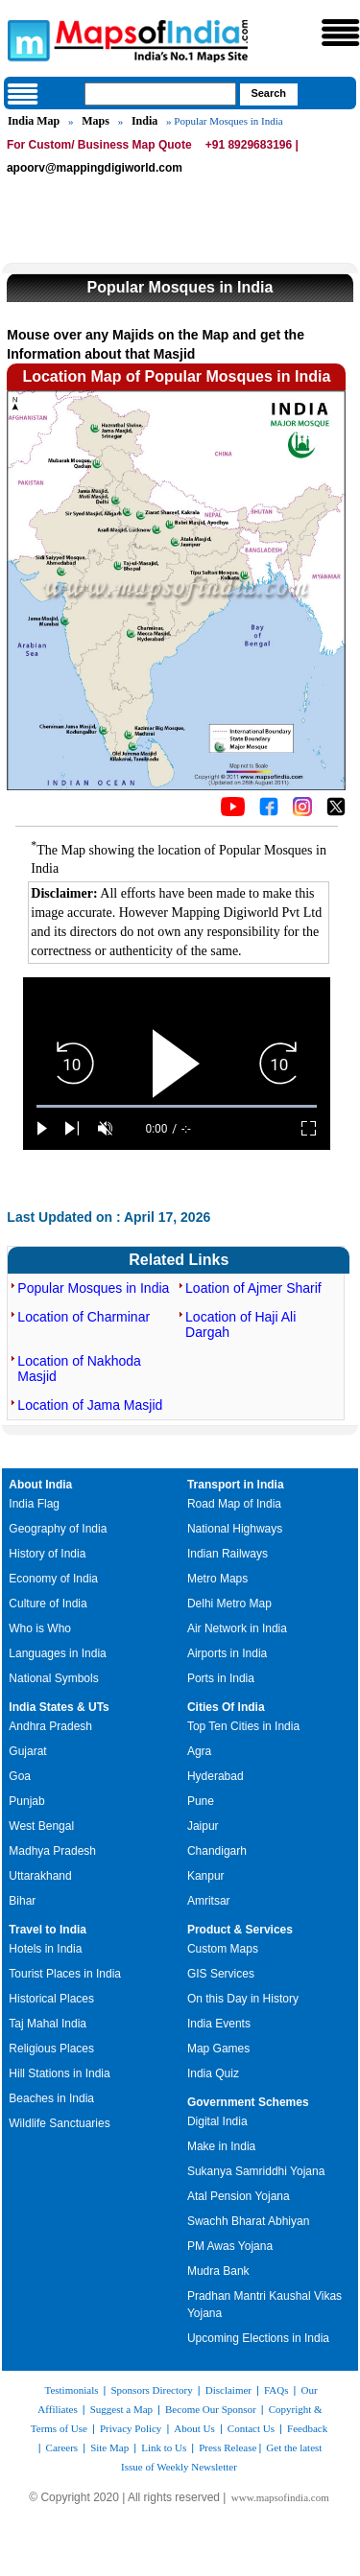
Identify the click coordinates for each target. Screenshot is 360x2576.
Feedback (307, 2428)
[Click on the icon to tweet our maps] (336, 811)
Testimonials (71, 2390)
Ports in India (220, 1678)
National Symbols (53, 1678)
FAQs (276, 2390)
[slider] (176, 1106)
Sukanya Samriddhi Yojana (255, 2171)
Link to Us (163, 2447)
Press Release (227, 2447)
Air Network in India (237, 1628)
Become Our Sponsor (210, 2409)
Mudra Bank (218, 2271)
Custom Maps (222, 1948)
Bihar (22, 1901)
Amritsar (208, 1901)
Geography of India (58, 1528)
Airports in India (227, 1653)
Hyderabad (215, 1776)
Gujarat (27, 1751)
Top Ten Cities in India (243, 1726)
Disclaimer (228, 2390)
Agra (199, 1751)
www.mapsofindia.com (280, 2497)
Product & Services (240, 1929)
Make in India (221, 2146)
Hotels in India (45, 1948)
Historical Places (51, 1998)
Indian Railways (227, 1553)
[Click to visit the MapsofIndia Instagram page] (302, 811)
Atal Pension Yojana (238, 2196)
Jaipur (203, 1826)
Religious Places (51, 2048)
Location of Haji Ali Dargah (240, 1324)
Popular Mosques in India (93, 1288)
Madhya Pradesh (52, 1851)
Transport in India (235, 1484)
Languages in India (57, 1653)
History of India (47, 1553)
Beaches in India (51, 2098)
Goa (20, 1776)
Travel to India (47, 1929)
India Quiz (213, 2073)
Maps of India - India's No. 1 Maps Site (26, 39)
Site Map (109, 2447)
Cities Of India (226, 1707)
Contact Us (251, 2428)
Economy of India (53, 1578)
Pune (200, 1801)
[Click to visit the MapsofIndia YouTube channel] (233, 811)
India (144, 121)
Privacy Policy (130, 2428)
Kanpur (206, 1876)
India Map (34, 121)
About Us (194, 2428)
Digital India (217, 2121)
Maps (95, 121)
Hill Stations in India (59, 2073)
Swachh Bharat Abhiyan (248, 2221)
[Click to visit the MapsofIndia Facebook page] (268, 811)
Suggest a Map (121, 2409)
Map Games (218, 2048)
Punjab (26, 1801)
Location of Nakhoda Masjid (78, 1368)
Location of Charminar (83, 1316)
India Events (219, 2023)
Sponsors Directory (151, 2390)
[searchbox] (160, 93)
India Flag (34, 1503)
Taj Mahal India (47, 2023)
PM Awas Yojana (230, 2246)
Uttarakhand (40, 1876)
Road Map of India (234, 1503)
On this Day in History (243, 1998)
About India (40, 1484)
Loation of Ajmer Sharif (253, 1288)
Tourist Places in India (65, 1973)
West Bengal (41, 1826)
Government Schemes (248, 2102)
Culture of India (47, 1603)
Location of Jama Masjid (89, 1405)
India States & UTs (58, 1707)
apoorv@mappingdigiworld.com (94, 168)
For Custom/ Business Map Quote (99, 145)
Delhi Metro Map (229, 1603)
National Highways (234, 1528)
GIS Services (220, 1973)
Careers (62, 2447)
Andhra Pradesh (50, 1726)
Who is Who (40, 1628)
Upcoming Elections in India (258, 2338)
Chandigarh (217, 1851)
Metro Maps (217, 1578)
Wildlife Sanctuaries (59, 2123)
